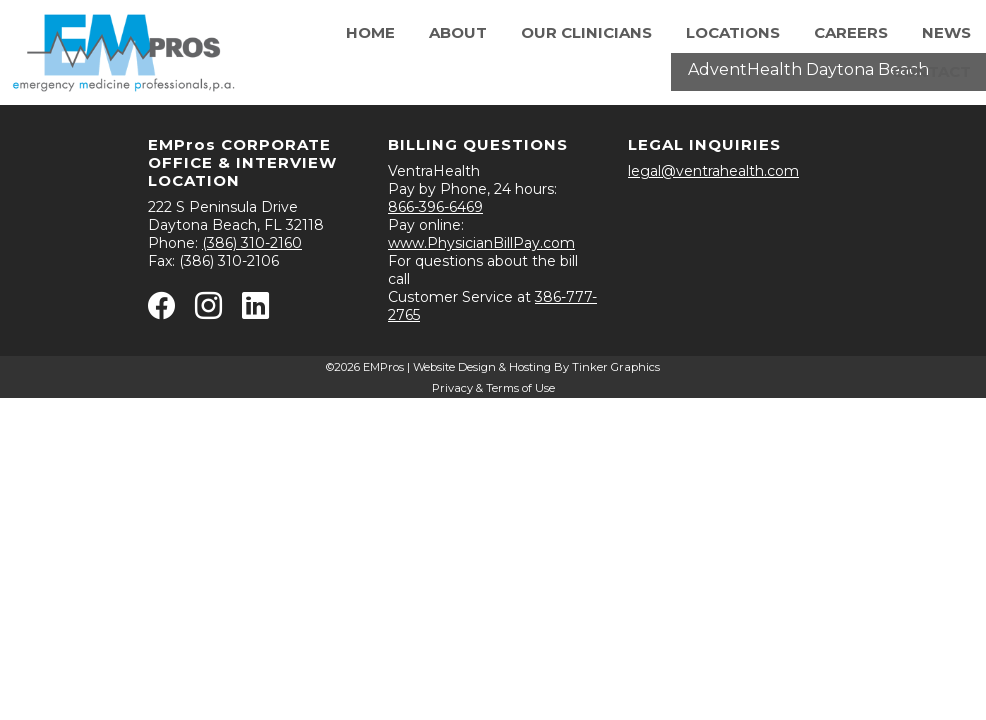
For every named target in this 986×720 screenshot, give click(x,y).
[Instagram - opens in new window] (208, 310)
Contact (931, 71)
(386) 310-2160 (252, 243)
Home (370, 32)
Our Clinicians (586, 32)
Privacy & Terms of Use (493, 388)
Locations (733, 32)
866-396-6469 (435, 207)
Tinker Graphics (616, 367)
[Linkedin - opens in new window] (255, 310)
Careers (851, 32)
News (946, 32)
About (458, 32)
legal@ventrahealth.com (713, 171)
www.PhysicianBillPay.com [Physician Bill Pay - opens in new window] (481, 243)
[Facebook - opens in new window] (161, 310)
